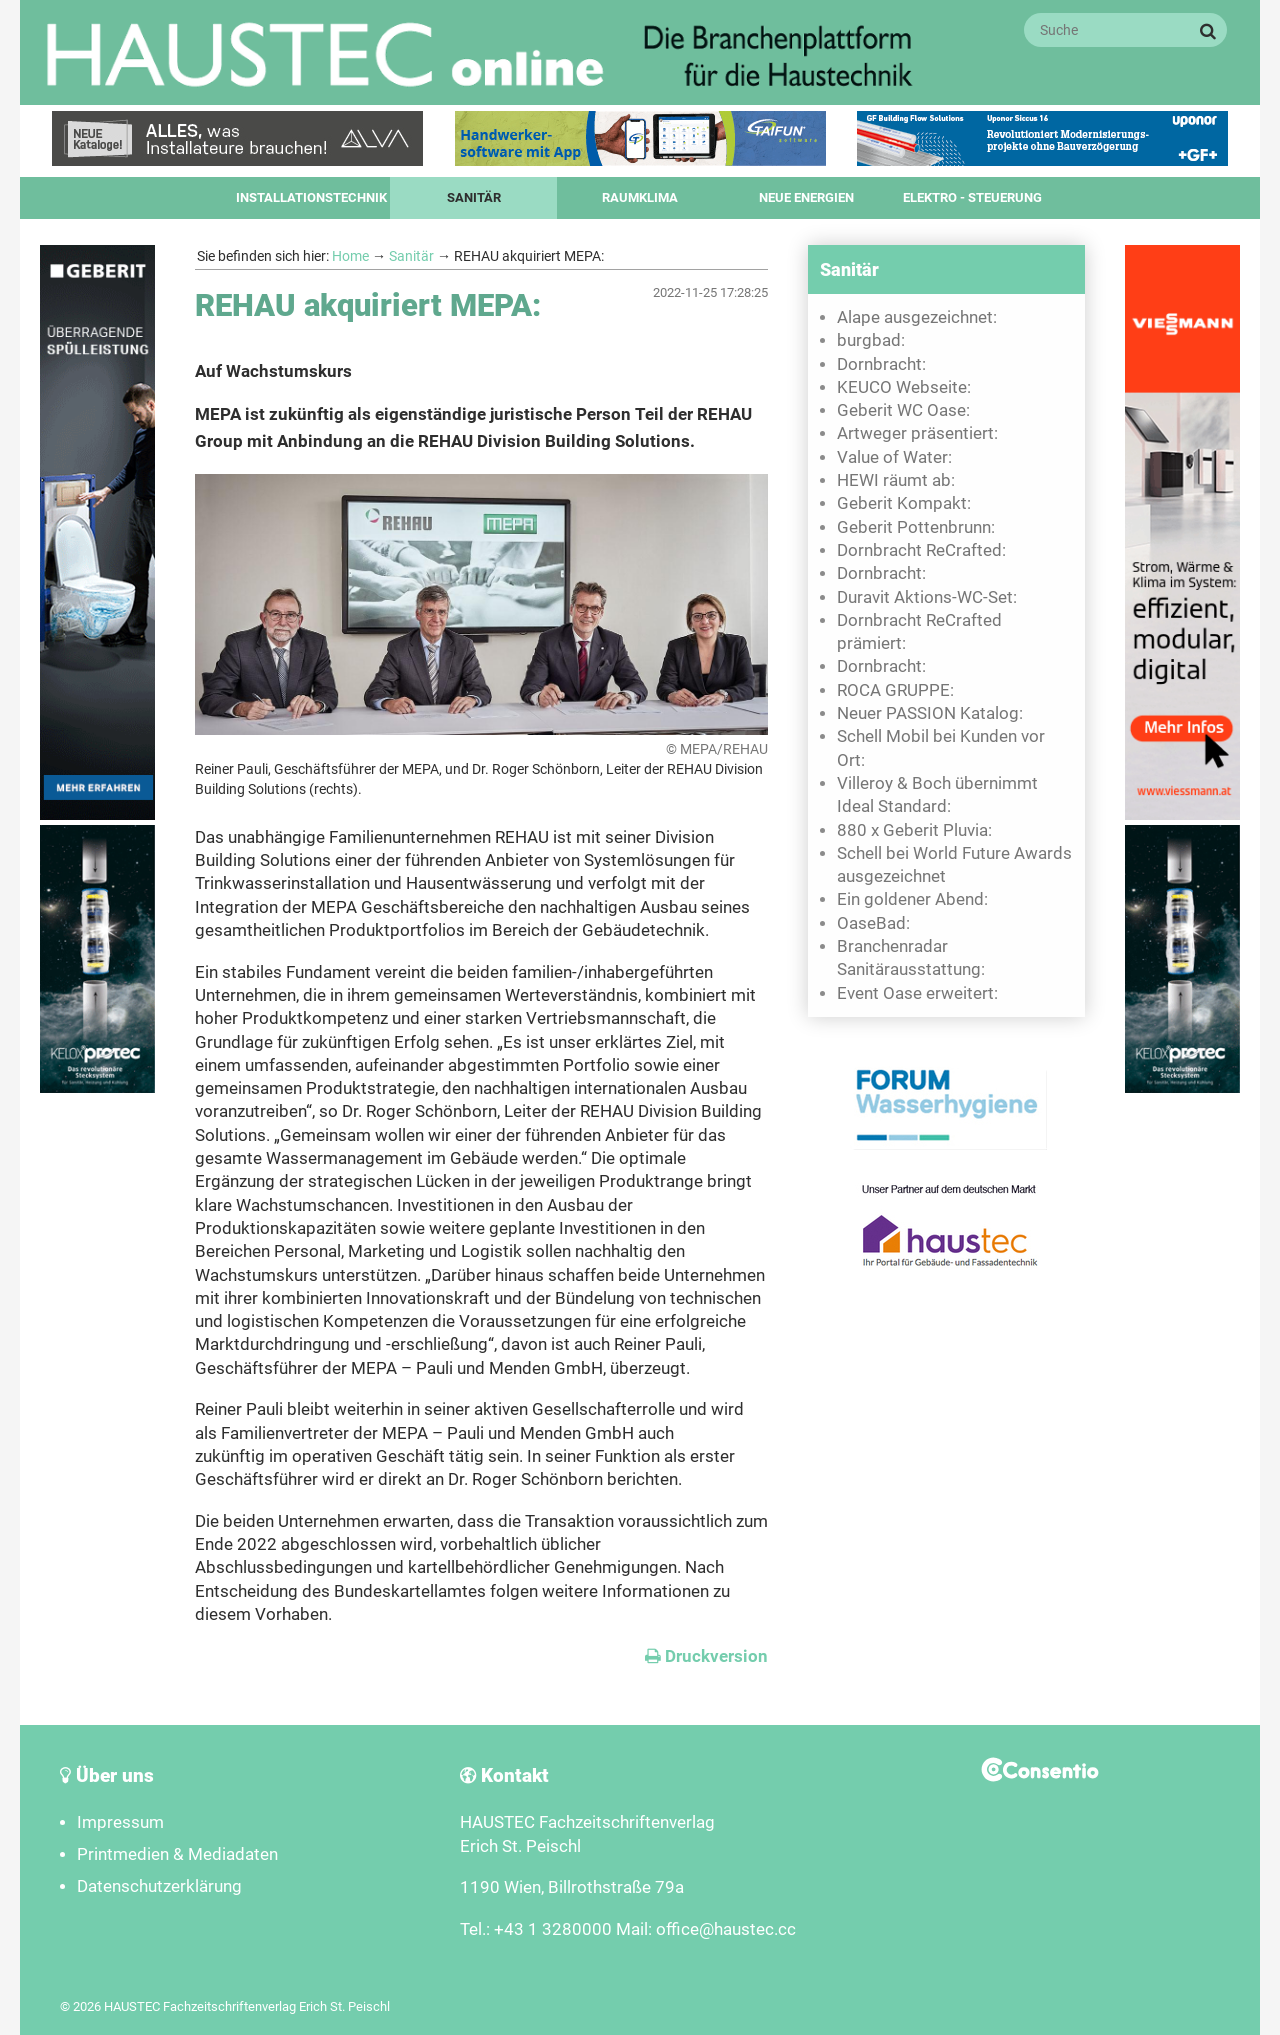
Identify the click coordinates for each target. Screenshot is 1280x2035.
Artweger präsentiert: (917, 433)
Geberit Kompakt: (904, 503)
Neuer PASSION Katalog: (930, 713)
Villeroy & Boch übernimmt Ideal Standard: (937, 795)
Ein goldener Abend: (912, 899)
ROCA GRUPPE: (895, 690)
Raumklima (640, 197)
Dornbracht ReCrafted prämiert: (919, 632)
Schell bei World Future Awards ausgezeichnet (954, 865)
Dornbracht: (881, 364)
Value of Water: (894, 457)
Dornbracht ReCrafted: (921, 550)
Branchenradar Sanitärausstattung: (911, 958)
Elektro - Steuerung (972, 197)
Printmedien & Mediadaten (177, 1854)
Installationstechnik (311, 197)
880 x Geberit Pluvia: (914, 830)
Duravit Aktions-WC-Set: (927, 597)
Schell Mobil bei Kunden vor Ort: (941, 748)
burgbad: (871, 340)
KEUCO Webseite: (904, 387)
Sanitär (474, 197)
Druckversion (706, 1656)
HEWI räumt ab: (896, 480)
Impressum (120, 1822)
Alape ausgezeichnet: (917, 317)
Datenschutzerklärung (159, 1886)
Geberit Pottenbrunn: (916, 527)
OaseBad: (873, 923)
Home (350, 256)
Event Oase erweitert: (917, 993)
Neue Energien (806, 197)
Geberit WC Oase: (903, 410)
